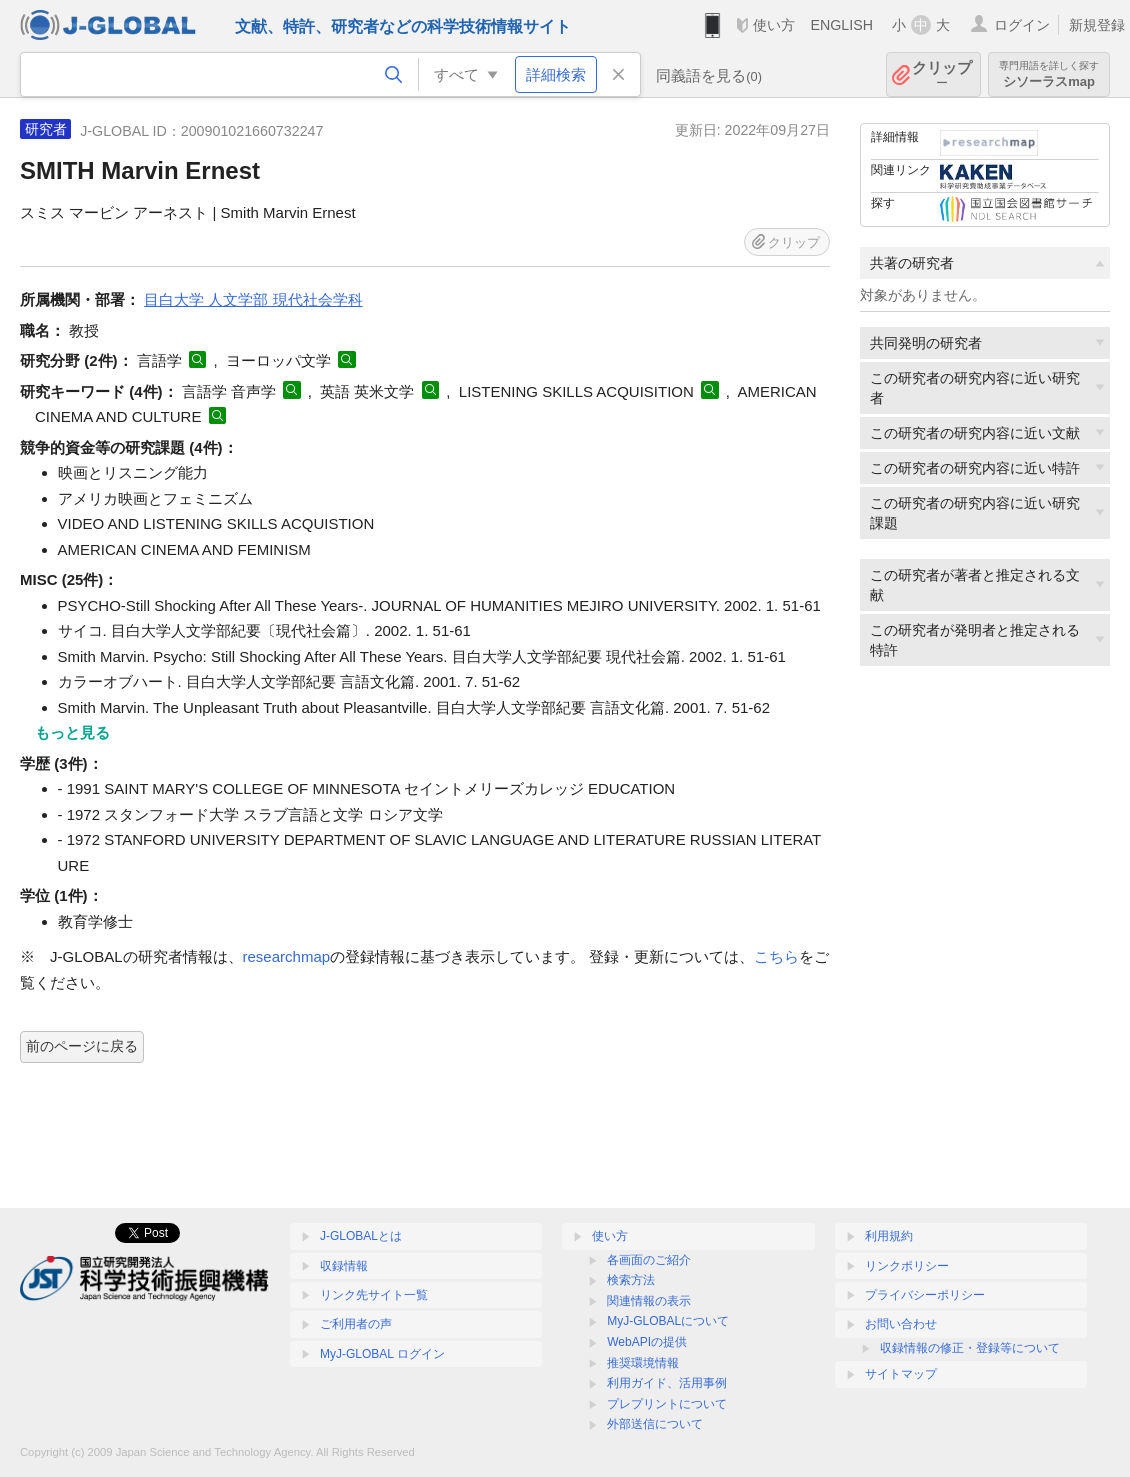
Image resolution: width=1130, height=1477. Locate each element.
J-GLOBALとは (361, 1236)
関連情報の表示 (649, 1301)
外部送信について (655, 1424)
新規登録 (1097, 25)
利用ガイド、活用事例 (667, 1383)
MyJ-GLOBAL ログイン (382, 1354)
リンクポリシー (907, 1266)
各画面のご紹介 (649, 1260)
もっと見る (72, 732)
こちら (776, 956)
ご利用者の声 (356, 1324)
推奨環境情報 (643, 1363)
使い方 (774, 25)
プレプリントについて (667, 1404)
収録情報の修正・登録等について (970, 1348)
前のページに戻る (82, 1046)
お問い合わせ (901, 1324)
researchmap (287, 956)
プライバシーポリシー (925, 1295)
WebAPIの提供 (647, 1342)
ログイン (1022, 25)
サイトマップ (901, 1374)
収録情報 (344, 1266)
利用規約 (889, 1236)
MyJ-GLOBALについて (668, 1321)
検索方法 (631, 1280)
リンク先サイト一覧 (374, 1295)
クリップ (942, 74)
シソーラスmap (1049, 74)
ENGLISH (841, 25)
